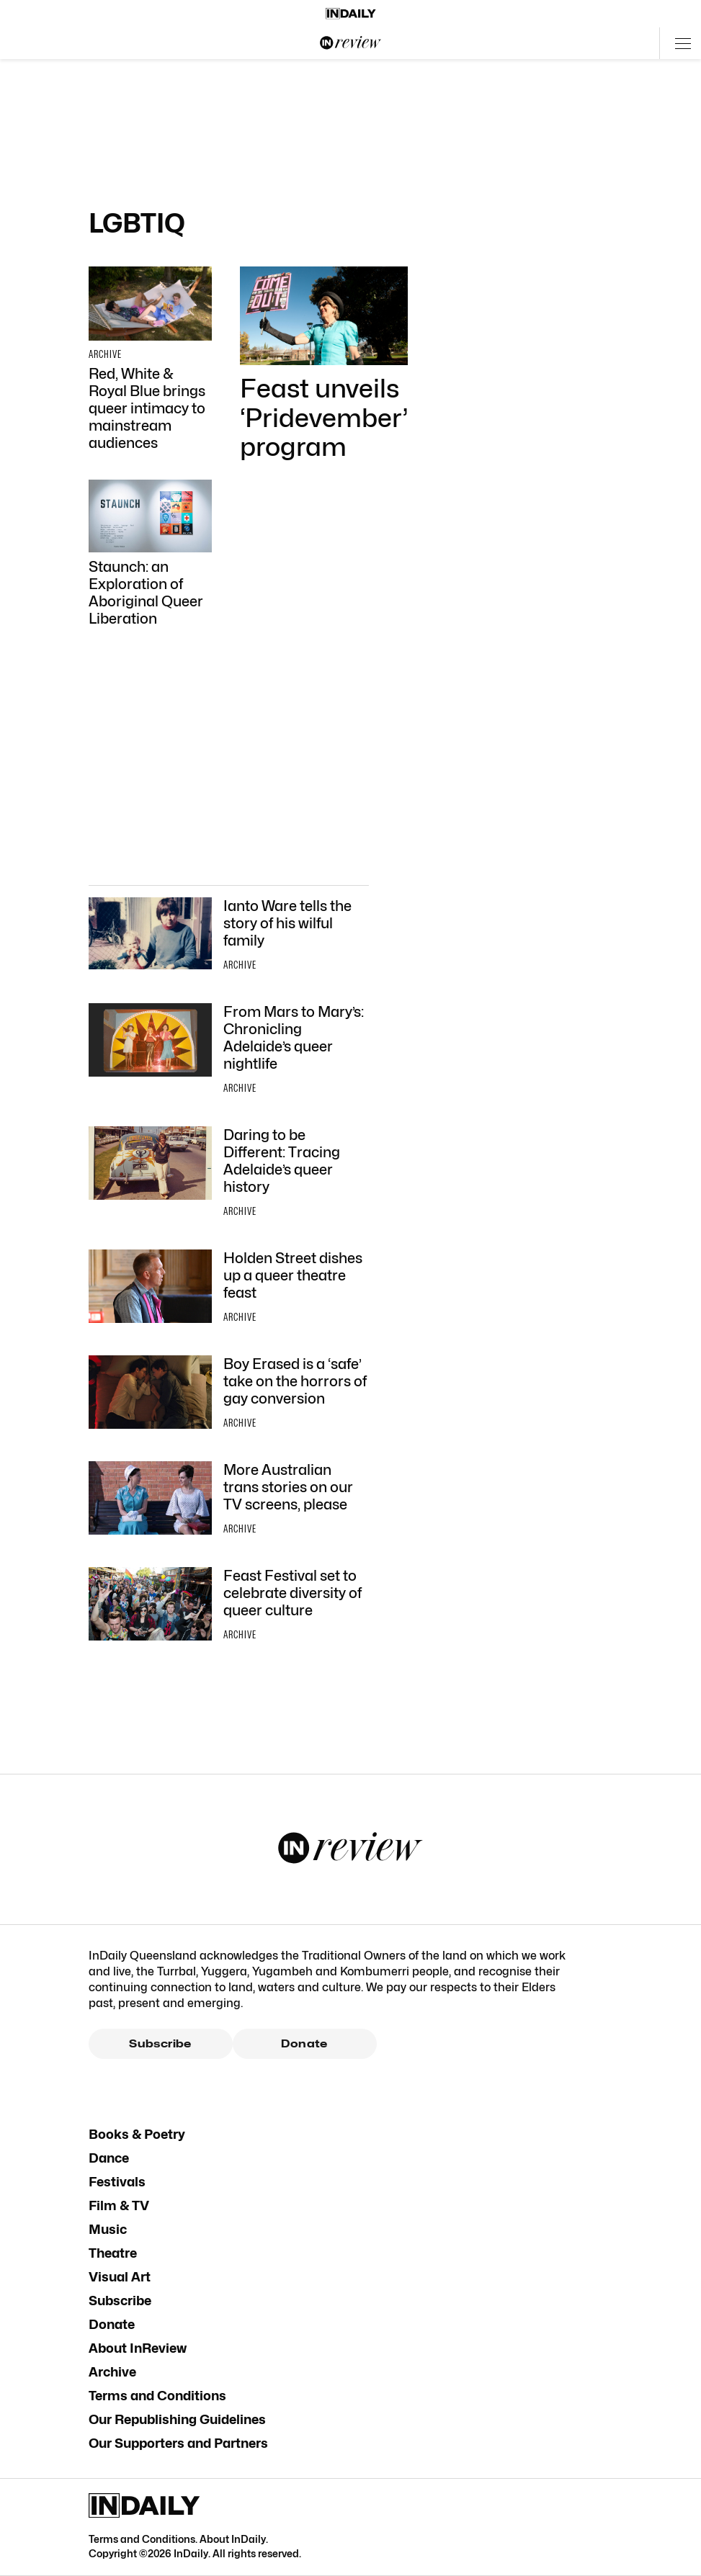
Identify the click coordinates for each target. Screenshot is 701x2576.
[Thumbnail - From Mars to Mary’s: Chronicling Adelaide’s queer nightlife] (229, 1050)
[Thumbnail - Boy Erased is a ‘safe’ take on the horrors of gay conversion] (229, 1394)
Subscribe (160, 2043)
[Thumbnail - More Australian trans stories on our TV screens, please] (229, 1500)
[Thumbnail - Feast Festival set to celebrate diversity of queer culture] (229, 1606)
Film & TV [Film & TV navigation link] (119, 2205)
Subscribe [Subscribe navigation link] (120, 2300)
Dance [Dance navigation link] (109, 2158)
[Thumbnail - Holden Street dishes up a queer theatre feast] (229, 1288)
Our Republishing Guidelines (177, 2419)
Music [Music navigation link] (108, 2229)
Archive (112, 2371)
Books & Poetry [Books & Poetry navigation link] (137, 2134)
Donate (304, 2043)
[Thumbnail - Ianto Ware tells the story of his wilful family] (229, 936)
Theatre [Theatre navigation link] (113, 2253)
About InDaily (233, 2539)
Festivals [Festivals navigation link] (117, 2181)
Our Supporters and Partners (178, 2443)
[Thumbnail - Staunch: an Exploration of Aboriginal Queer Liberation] (150, 553)
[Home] (351, 13)
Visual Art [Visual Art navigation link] (120, 2276)
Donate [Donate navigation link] (112, 2324)
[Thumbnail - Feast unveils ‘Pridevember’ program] (324, 364)
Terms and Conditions (157, 2395)
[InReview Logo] (351, 43)
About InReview (138, 2348)
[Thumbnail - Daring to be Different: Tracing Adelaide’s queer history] (229, 1173)
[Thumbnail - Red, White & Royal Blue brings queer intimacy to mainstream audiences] (150, 359)
